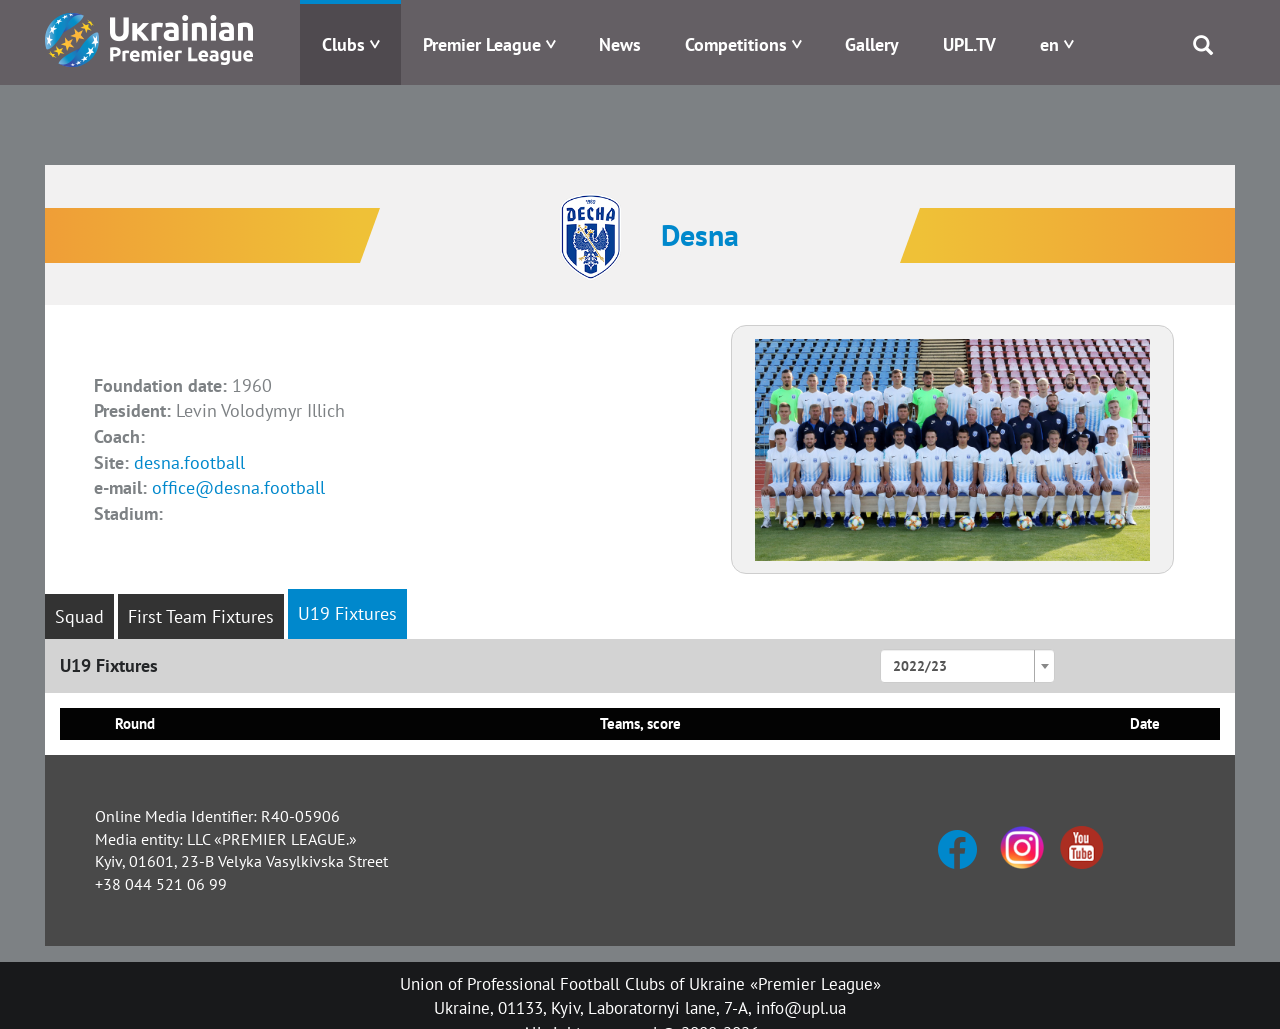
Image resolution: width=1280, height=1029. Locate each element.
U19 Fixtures (347, 613)
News (620, 44)
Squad (79, 616)
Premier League (482, 44)
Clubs (343, 44)
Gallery (872, 44)
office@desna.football (238, 487)
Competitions (736, 44)
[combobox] (967, 666)
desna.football (189, 462)
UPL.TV (969, 44)
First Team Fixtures (201, 616)
